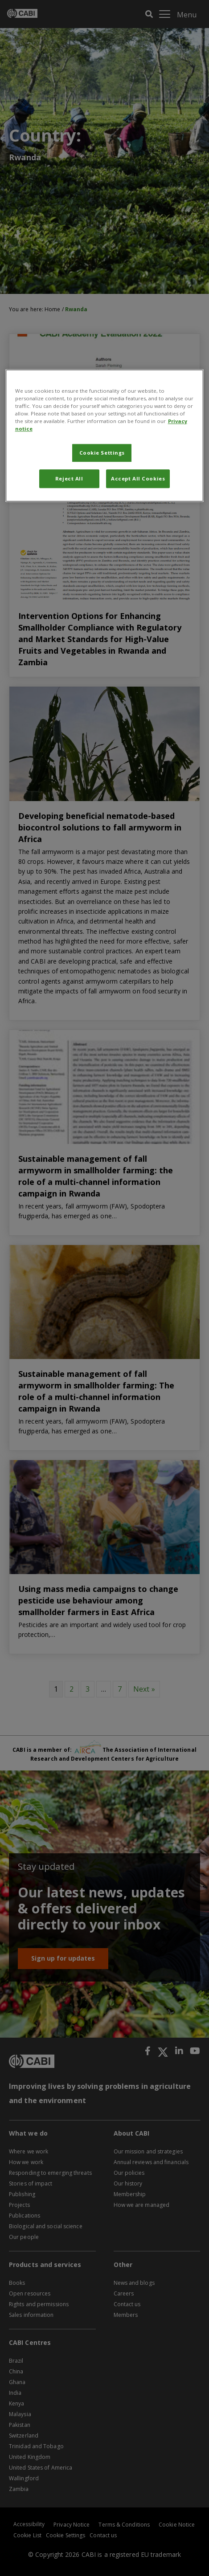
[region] (104, 435)
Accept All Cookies (138, 478)
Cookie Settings (102, 452)
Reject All (69, 478)
